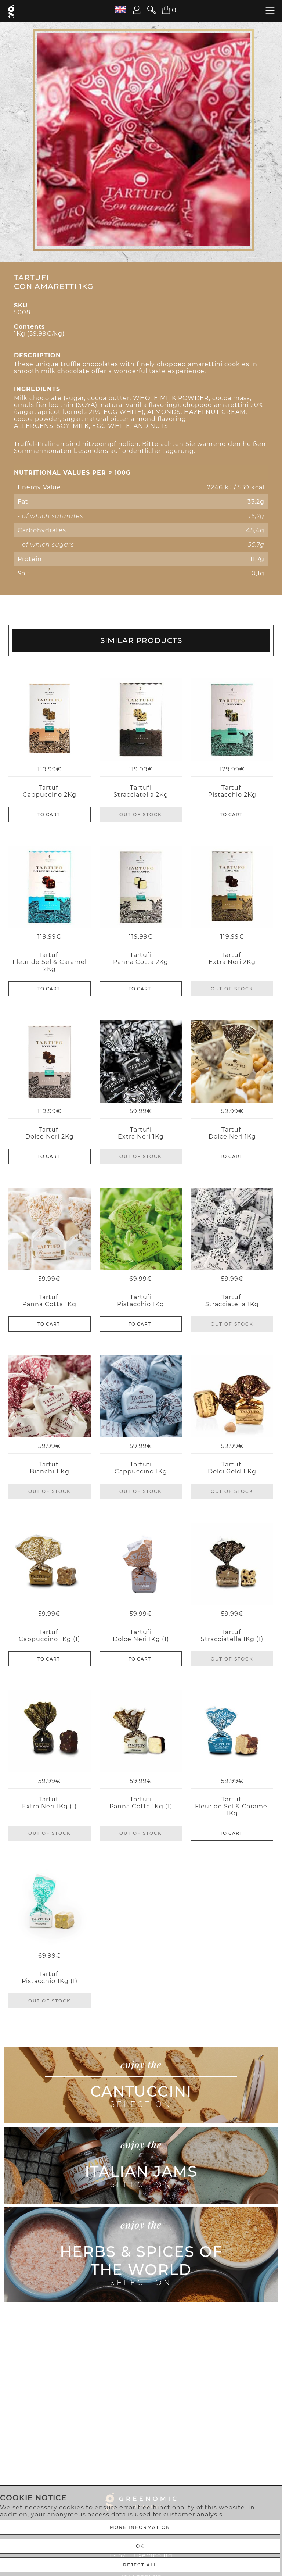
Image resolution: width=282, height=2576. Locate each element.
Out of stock (140, 814)
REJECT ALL (140, 2565)
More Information (140, 2527)
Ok (140, 2546)
